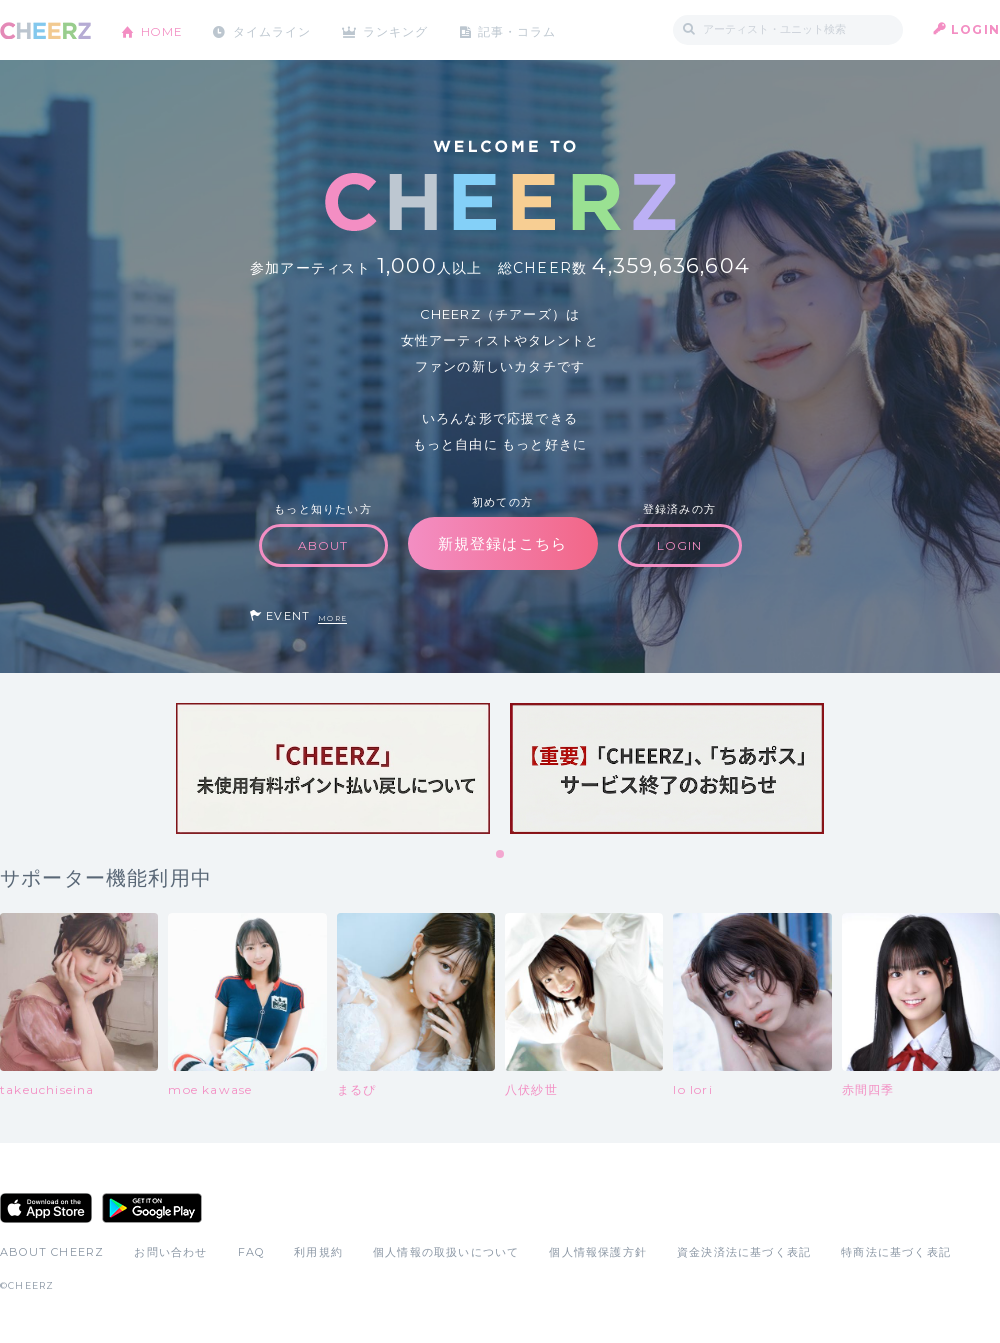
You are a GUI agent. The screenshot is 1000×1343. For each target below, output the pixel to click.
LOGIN (975, 29)
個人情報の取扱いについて (446, 1252)
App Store (46, 1208)
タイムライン (274, 29)
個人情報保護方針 (598, 1252)
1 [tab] (501, 855)
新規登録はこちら (503, 543)
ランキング (401, 29)
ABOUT (323, 545)
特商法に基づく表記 (896, 1252)
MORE (332, 618)
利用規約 (318, 1252)
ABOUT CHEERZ (52, 1252)
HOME (163, 29)
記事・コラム (522, 29)
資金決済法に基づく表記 (744, 1252)
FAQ (251, 1252)
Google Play (152, 1208)
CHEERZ (45, 30)
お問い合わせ (170, 1252)
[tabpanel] (333, 768)
